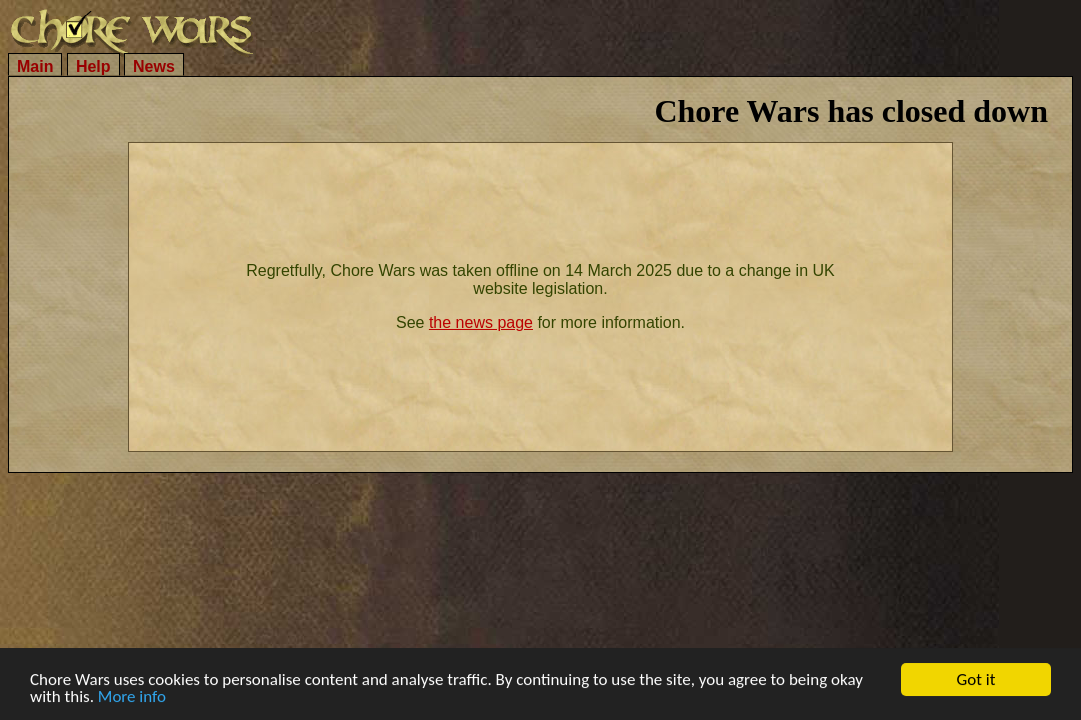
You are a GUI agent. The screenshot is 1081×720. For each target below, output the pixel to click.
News (154, 66)
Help (93, 66)
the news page (481, 322)
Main (35, 66)
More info (132, 697)
